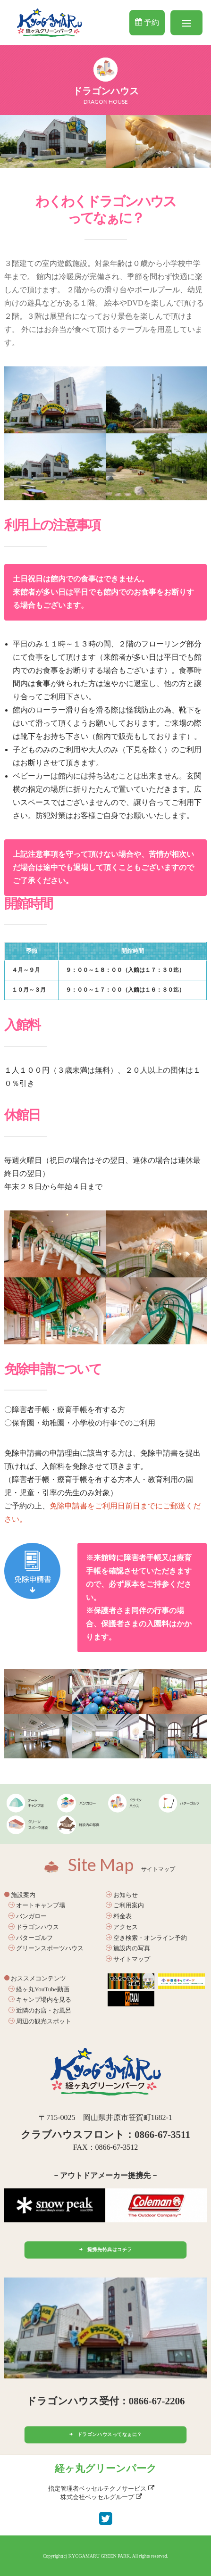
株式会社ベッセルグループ (101, 2497)
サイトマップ (128, 1959)
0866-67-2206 (157, 2401)
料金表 (119, 1916)
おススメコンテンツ (35, 1978)
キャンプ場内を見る (39, 1999)
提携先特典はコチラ (105, 2249)
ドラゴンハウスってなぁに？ (105, 2434)
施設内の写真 (128, 1948)
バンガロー (27, 1916)
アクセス (122, 1926)
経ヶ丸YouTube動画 (38, 1989)
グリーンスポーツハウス (46, 1948)
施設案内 (19, 1894)
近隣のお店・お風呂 (39, 2010)
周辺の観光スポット (39, 2021)
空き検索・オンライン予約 (146, 1937)
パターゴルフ (30, 1937)
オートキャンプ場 (36, 1905)
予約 (147, 22)
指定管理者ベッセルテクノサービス (101, 2488)
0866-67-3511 (162, 2134)
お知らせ (122, 1894)
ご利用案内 (125, 1905)
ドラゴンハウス (33, 1926)
